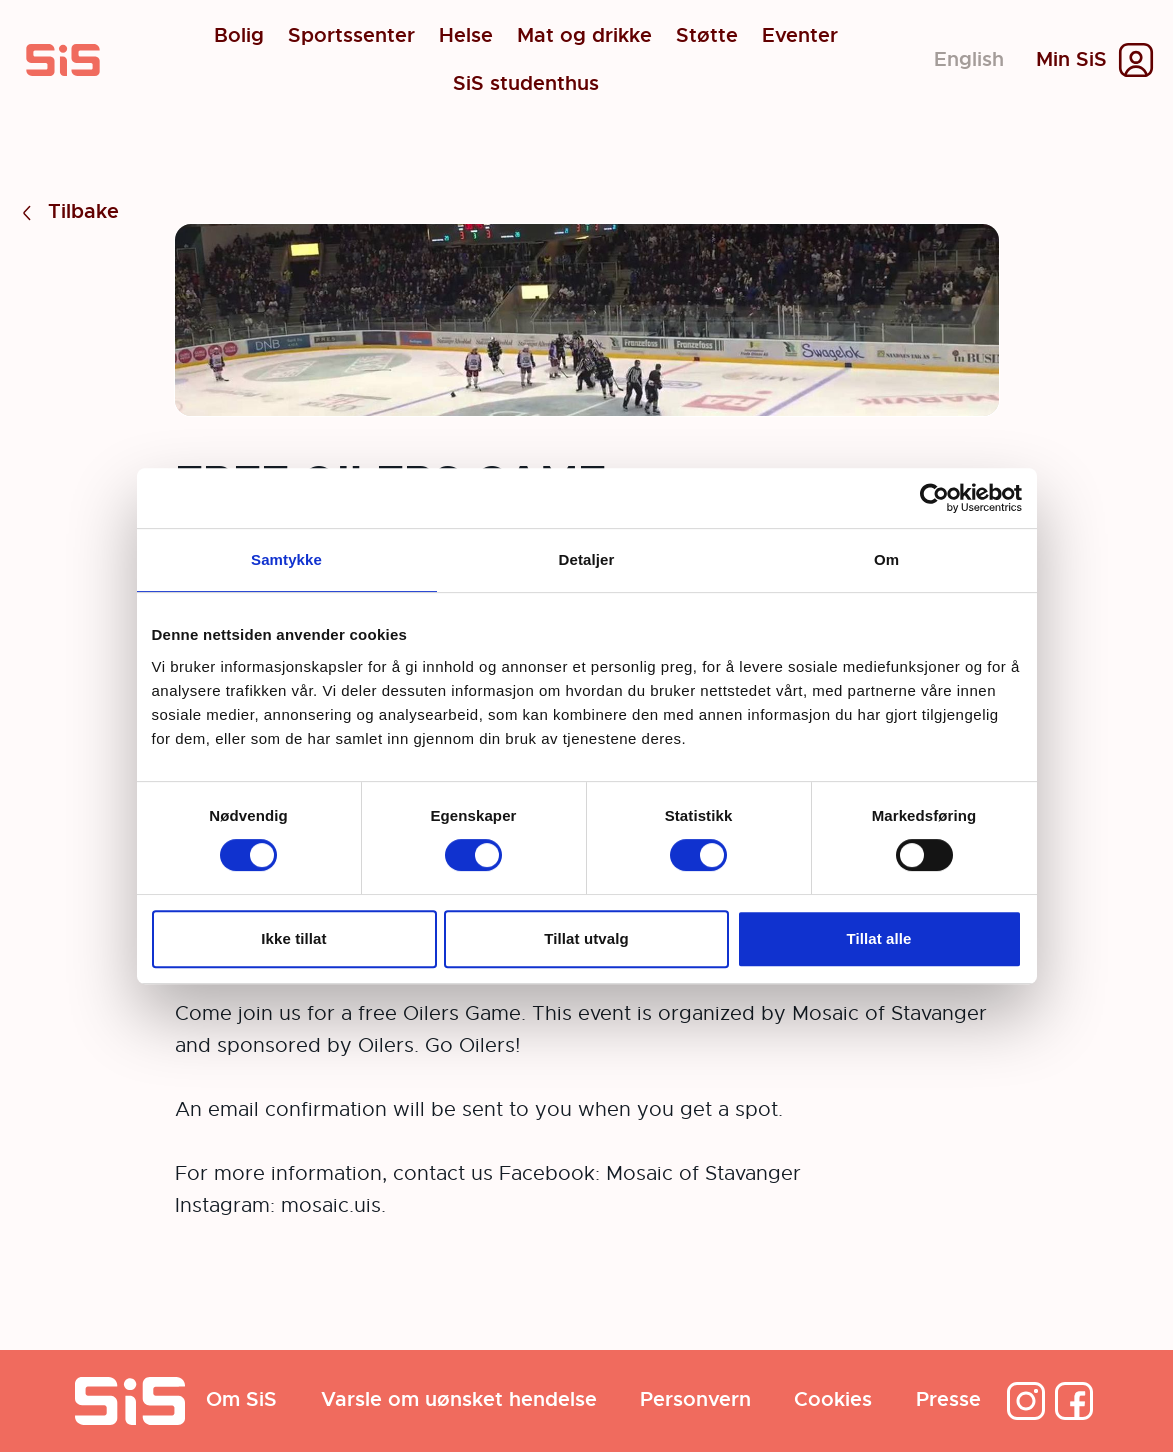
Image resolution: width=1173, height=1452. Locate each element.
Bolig (239, 36)
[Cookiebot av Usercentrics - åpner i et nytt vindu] (934, 498)
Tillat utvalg (586, 938)
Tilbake (67, 212)
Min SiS (1071, 60)
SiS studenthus (526, 84)
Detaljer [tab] (587, 559)
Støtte (707, 36)
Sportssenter (351, 36)
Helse (466, 36)
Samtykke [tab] (286, 559)
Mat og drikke (584, 36)
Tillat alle (878, 938)
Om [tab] (886, 559)
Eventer (800, 36)
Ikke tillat (293, 938)
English (969, 59)
